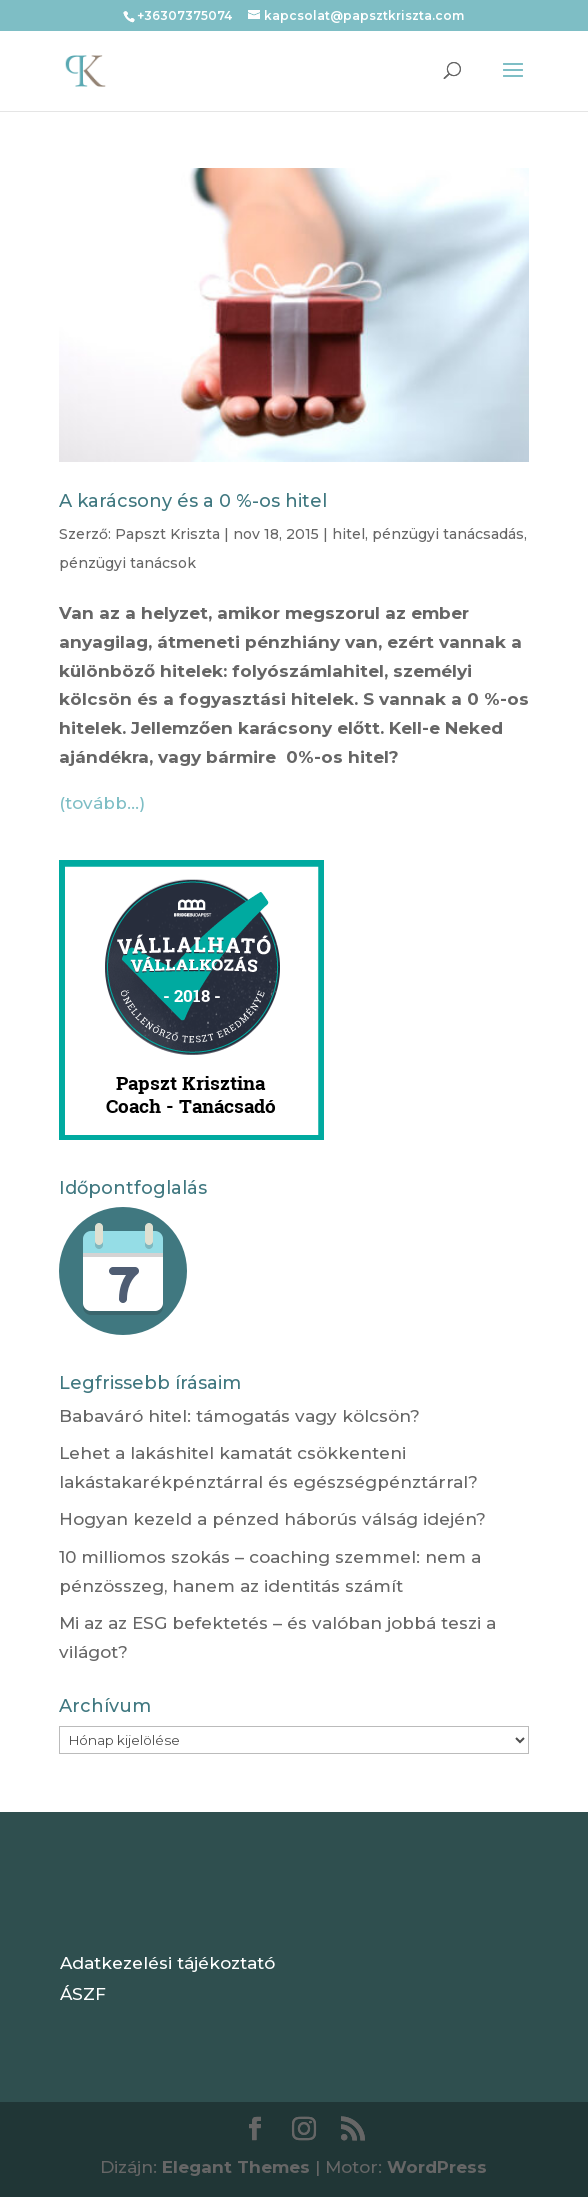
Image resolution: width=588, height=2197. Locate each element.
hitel (348, 534)
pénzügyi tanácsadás (448, 534)
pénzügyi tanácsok (127, 563)
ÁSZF (83, 1994)
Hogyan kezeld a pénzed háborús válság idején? (272, 1519)
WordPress (437, 2167)
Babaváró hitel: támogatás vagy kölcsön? (239, 1416)
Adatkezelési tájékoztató (167, 1963)
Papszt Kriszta (167, 534)
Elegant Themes (236, 2167)
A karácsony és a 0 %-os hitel (193, 501)
